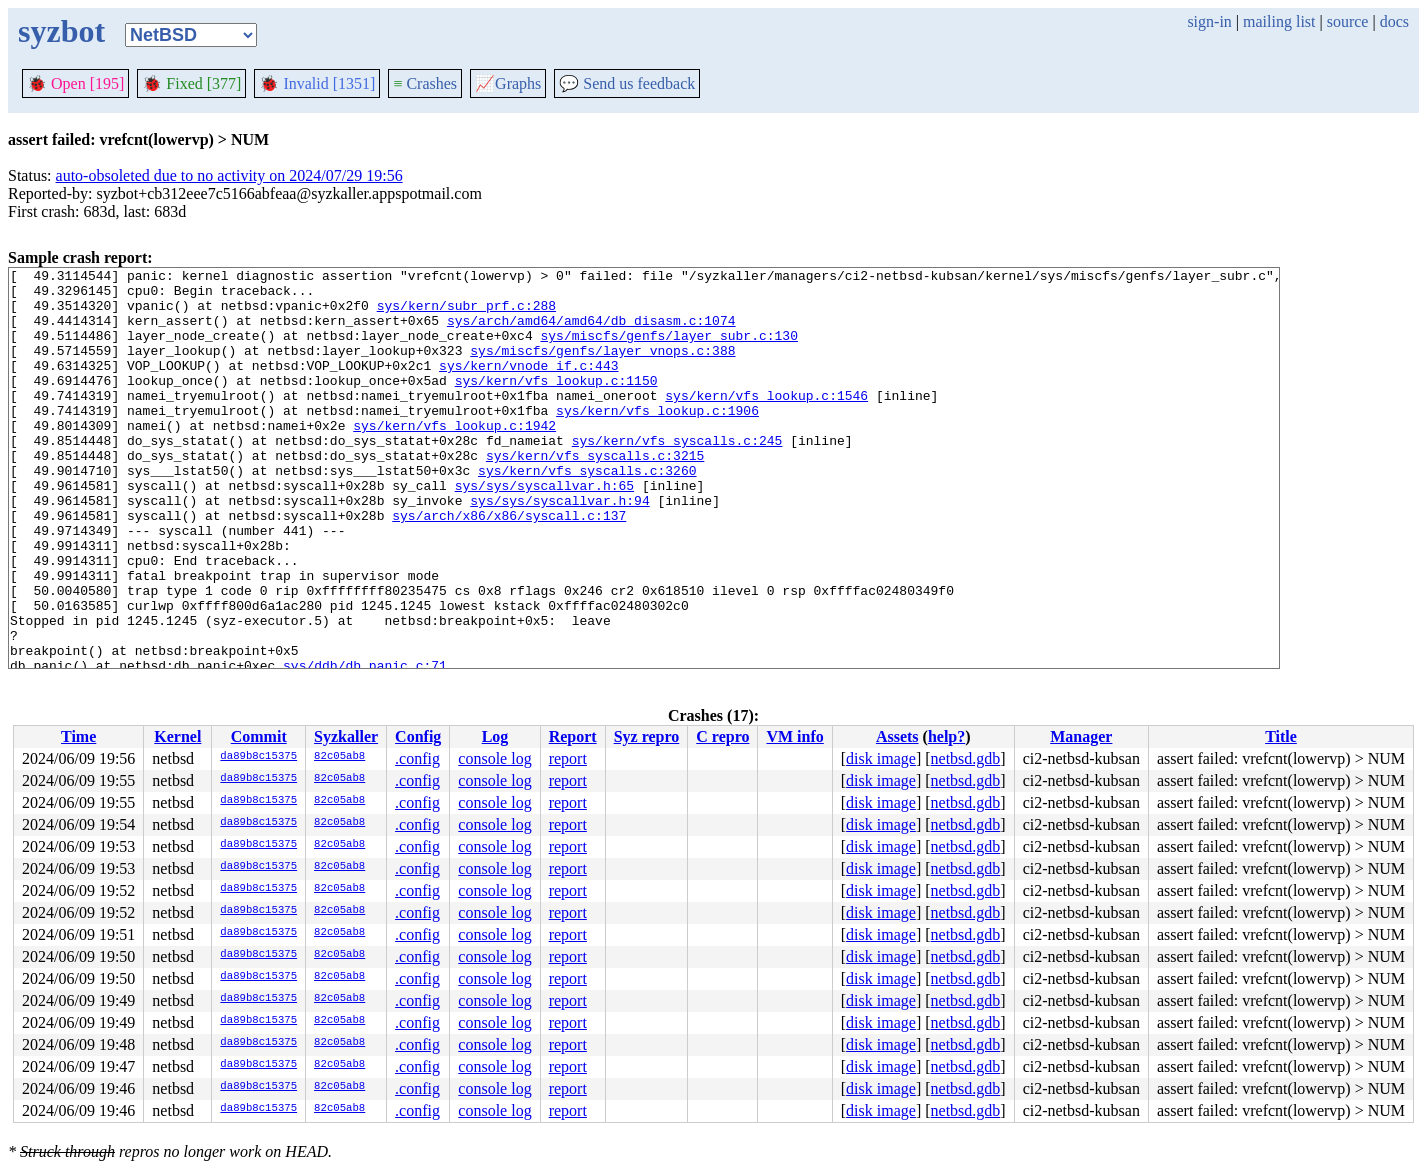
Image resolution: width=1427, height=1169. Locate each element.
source (1348, 21)
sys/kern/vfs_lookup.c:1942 (454, 458)
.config (417, 758)
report (568, 758)
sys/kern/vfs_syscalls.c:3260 (587, 512)
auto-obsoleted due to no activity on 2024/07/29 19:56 (229, 175)
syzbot (61, 31)
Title (1281, 736)
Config (418, 736)
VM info (794, 736)
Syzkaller (346, 736)
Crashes (425, 83)
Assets (897, 736)
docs (1394, 21)
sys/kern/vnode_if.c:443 (528, 386)
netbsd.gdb (966, 758)
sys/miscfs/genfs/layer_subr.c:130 (668, 350)
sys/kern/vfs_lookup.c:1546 (766, 422)
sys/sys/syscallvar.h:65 (544, 530)
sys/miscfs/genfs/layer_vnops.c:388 (602, 368)
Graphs (508, 83)
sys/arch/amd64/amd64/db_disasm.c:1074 (591, 332)
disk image (881, 758)
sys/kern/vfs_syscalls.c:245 (677, 476)
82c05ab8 (339, 757)
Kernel (177, 736)
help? (946, 736)
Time (78, 736)
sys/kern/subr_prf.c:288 (466, 314)
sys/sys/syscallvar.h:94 (559, 548)
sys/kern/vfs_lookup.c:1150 (556, 404)
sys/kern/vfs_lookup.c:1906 (657, 440)
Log (495, 736)
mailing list (1279, 21)
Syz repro (647, 736)
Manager (1081, 736)
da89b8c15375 (258, 757)
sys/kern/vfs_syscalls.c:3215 (595, 494)
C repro (722, 736)
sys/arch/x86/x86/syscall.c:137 (509, 566)
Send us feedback (627, 83)
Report (573, 736)
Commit (259, 736)
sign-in (1209, 21)
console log (494, 758)
